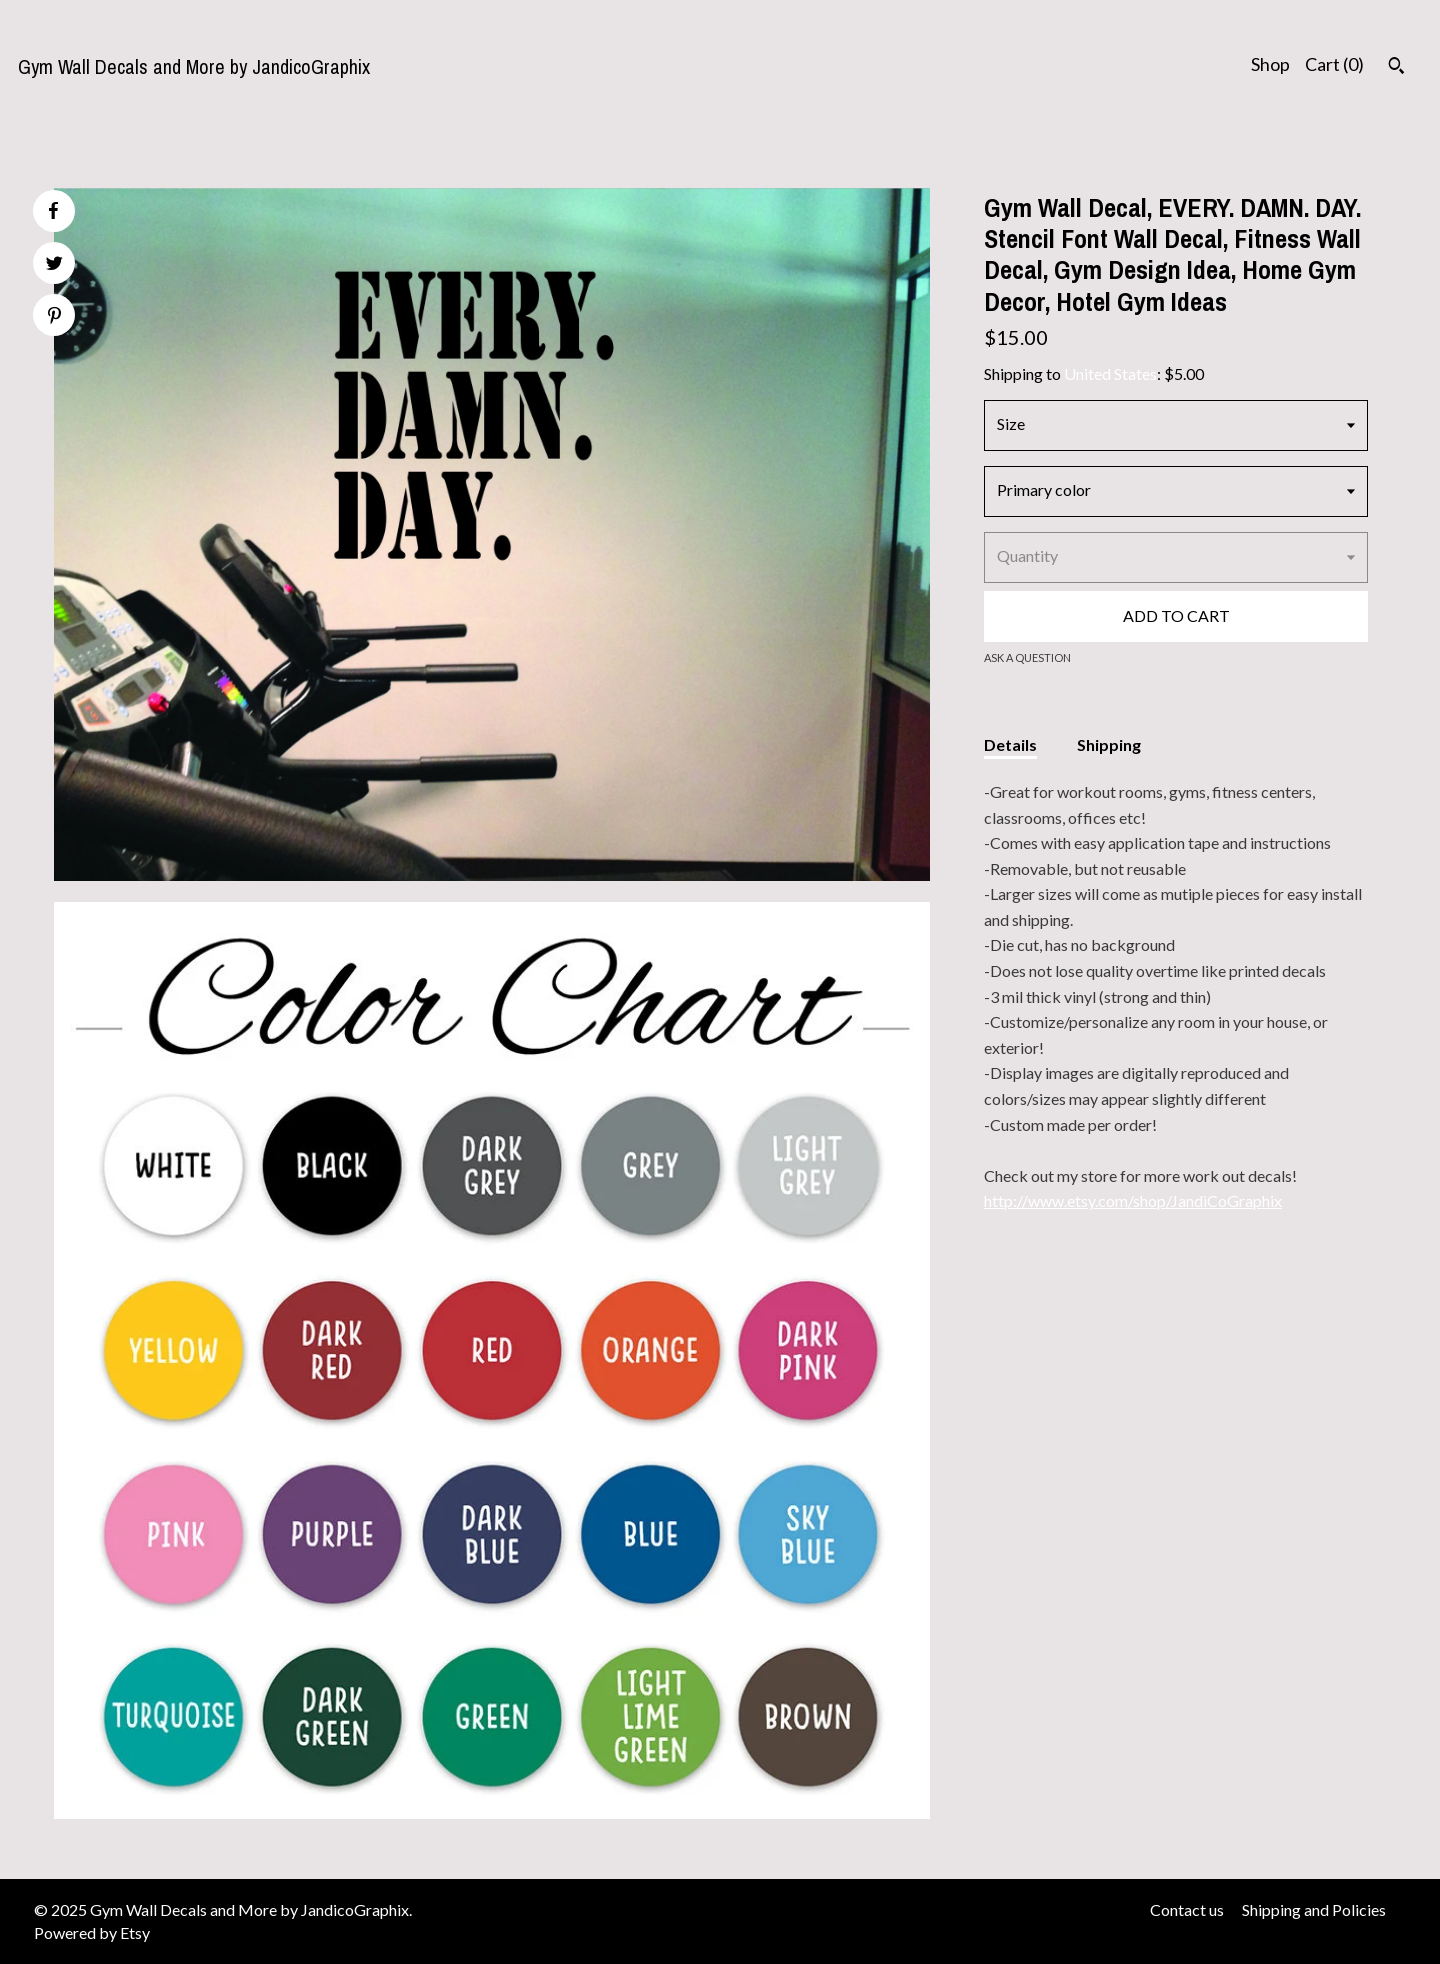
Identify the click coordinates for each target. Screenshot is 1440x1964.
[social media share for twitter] (54, 265)
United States (1110, 373)
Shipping (1109, 744)
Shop (1270, 64)
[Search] (1396, 68)
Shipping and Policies (1314, 1909)
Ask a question (1027, 657)
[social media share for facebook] (53, 211)
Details (1010, 744)
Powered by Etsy (92, 1932)
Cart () (1334, 64)
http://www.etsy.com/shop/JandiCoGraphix (1133, 1200)
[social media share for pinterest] (54, 317)
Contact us (1187, 1909)
